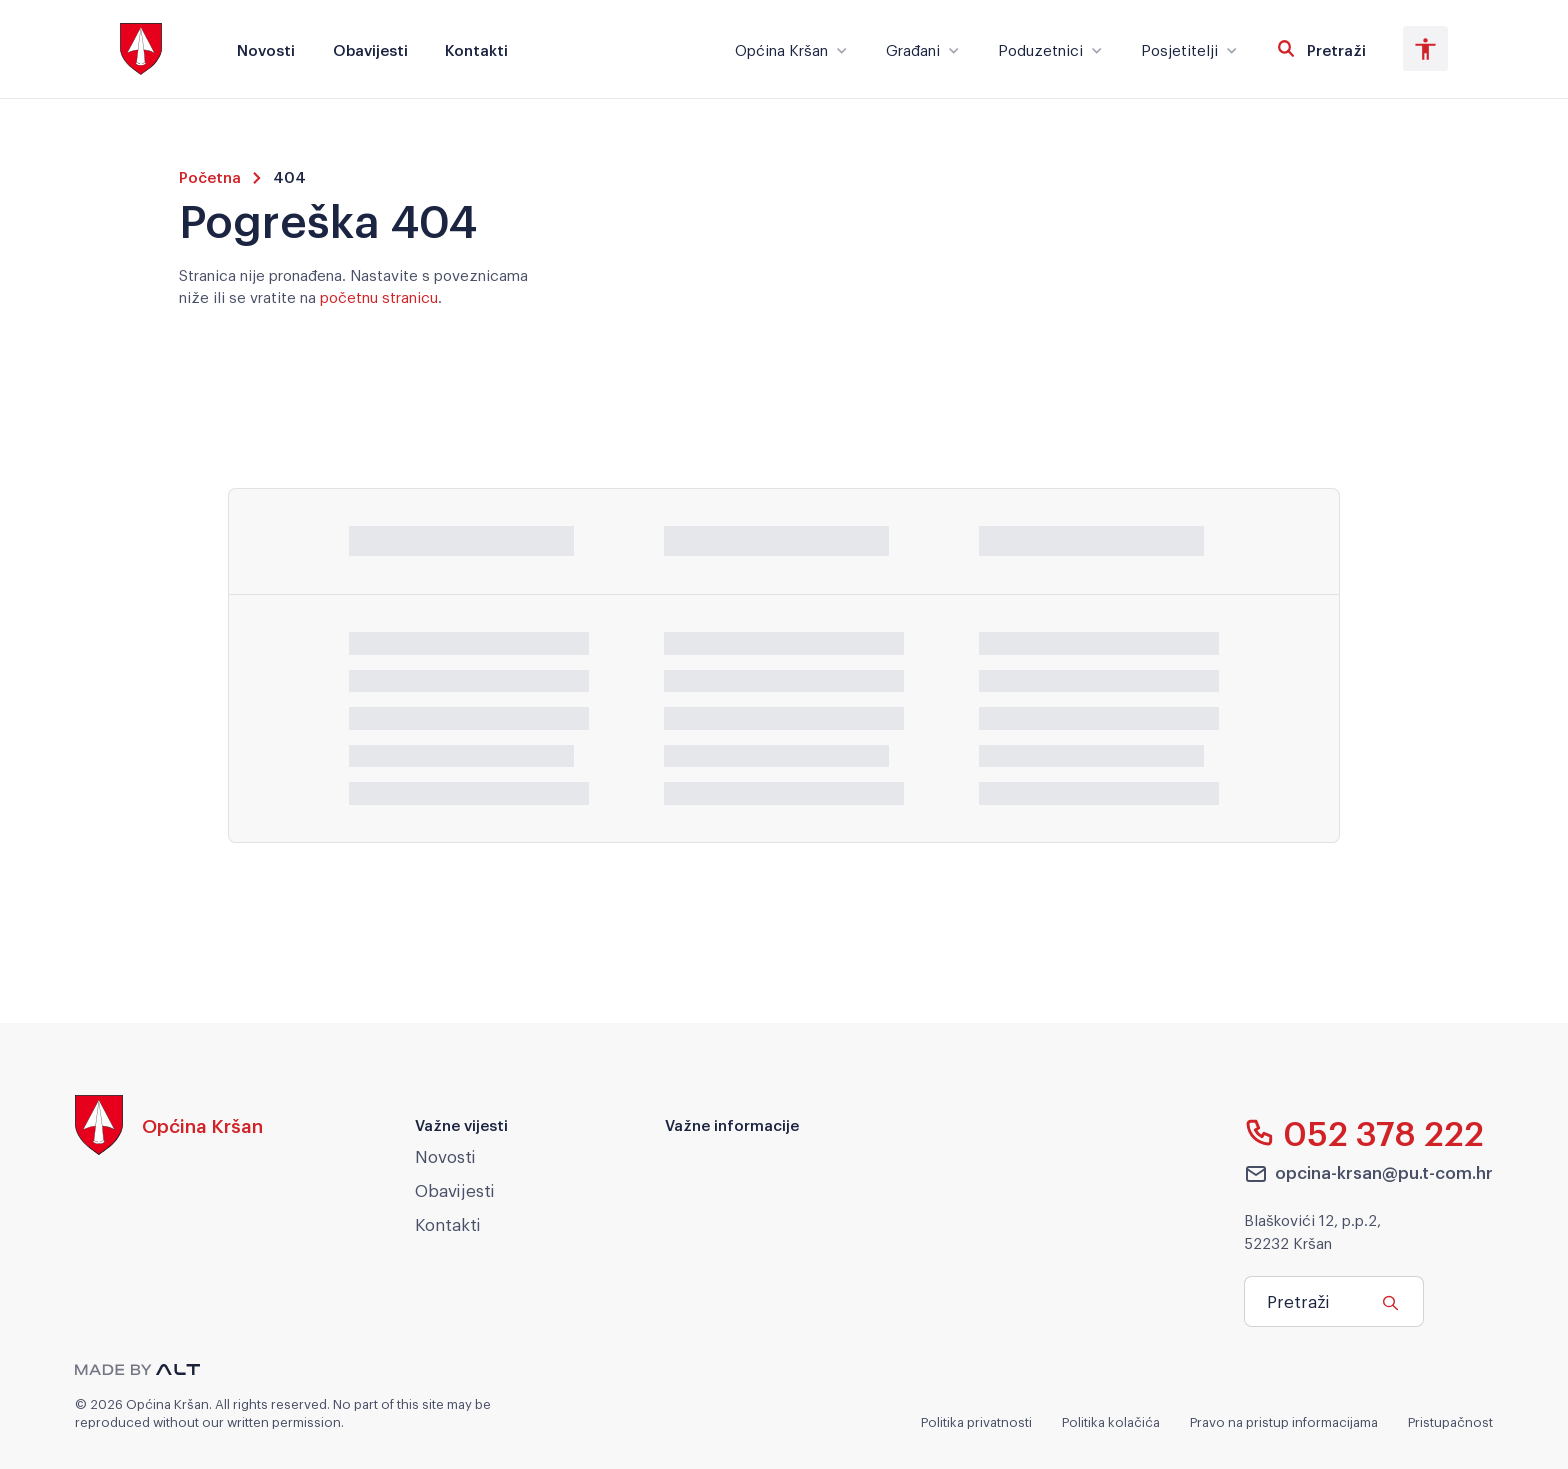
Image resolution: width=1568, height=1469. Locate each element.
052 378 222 (1364, 1132)
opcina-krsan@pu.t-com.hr (1369, 1173)
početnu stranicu (379, 296)
